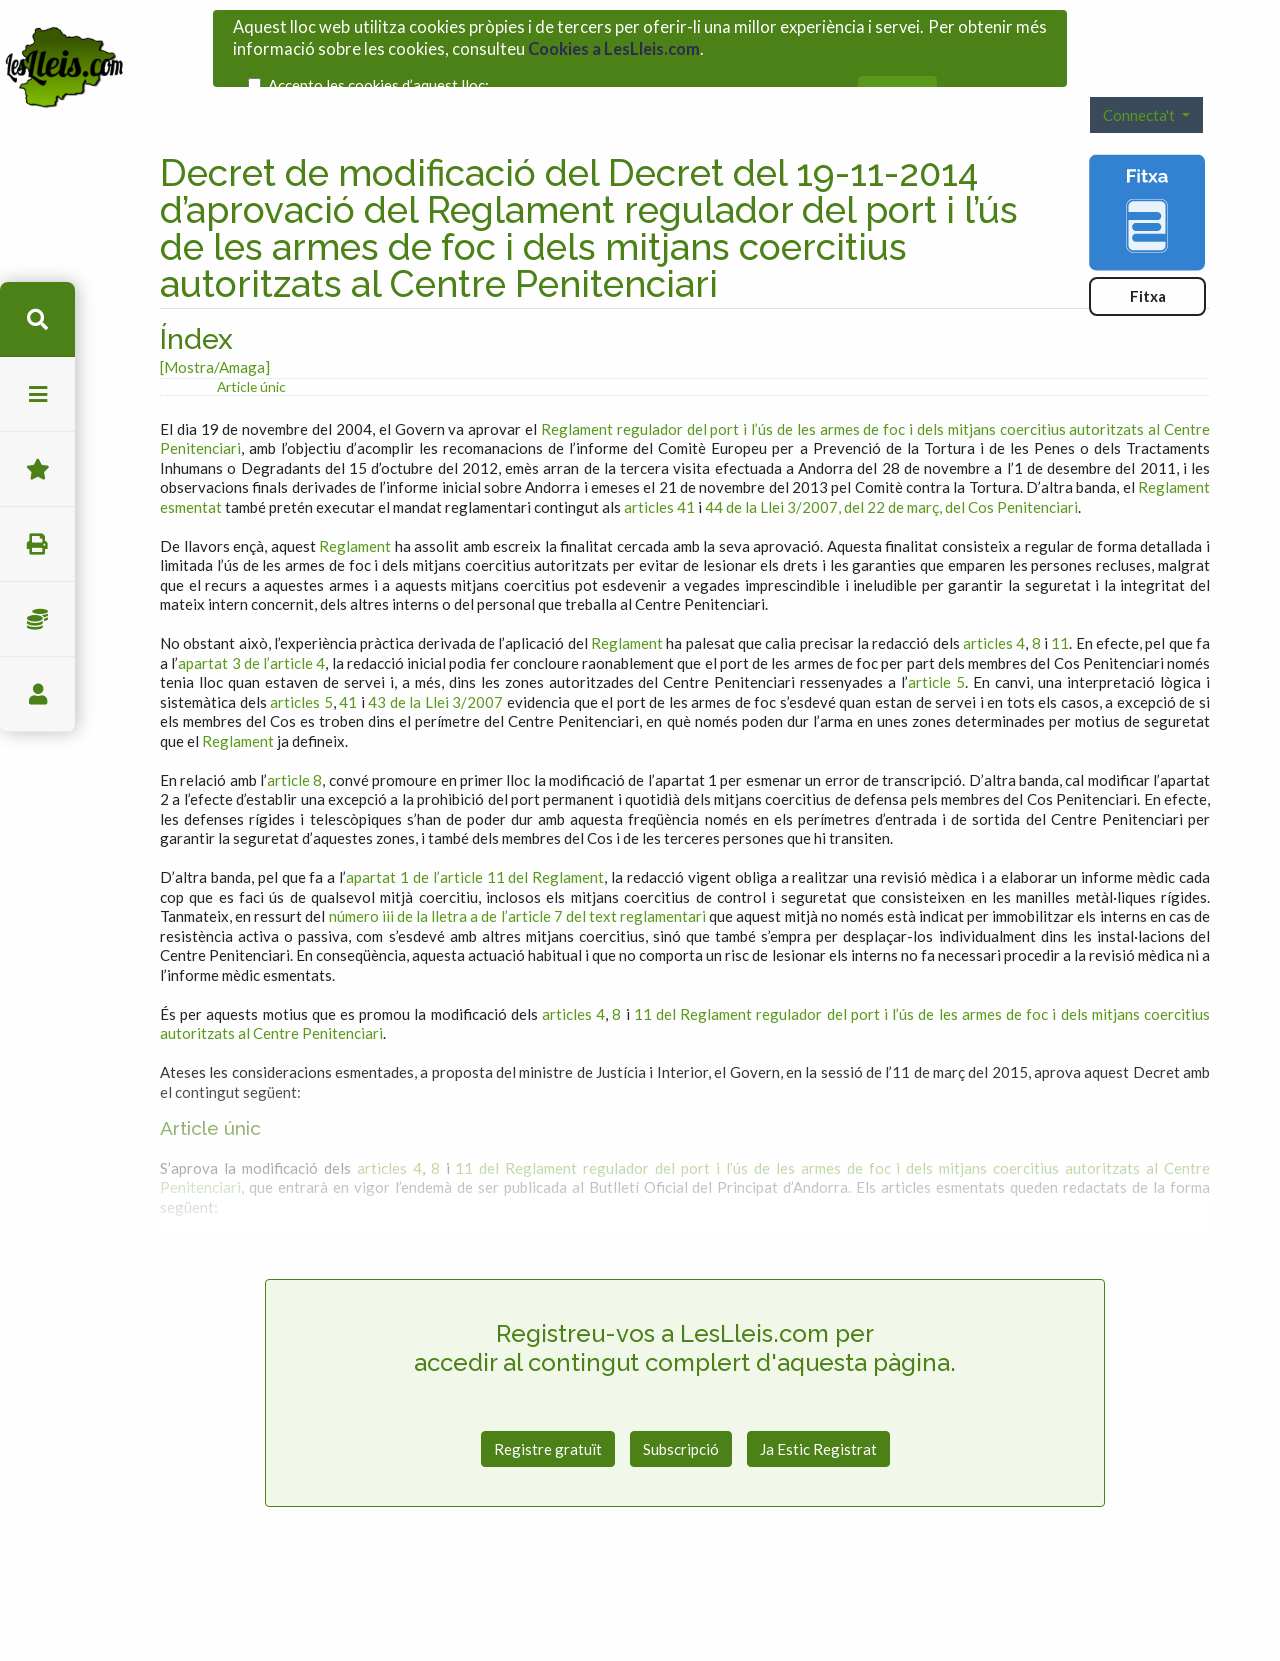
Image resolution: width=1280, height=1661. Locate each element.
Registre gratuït (548, 1410)
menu (37, 394)
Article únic (251, 347)
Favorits (37, 469)
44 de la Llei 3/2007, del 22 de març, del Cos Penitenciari (891, 468)
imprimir (37, 544)
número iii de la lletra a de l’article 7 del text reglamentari (518, 878)
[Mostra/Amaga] (215, 329)
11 (1060, 605)
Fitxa (1148, 257)
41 (348, 663)
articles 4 (994, 605)
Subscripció (681, 1410)
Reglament (355, 507)
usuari (37, 694)
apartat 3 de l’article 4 (251, 624)
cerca (37, 319)
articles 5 (301, 663)
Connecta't (1140, 76)
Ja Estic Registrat (818, 1410)
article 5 (936, 644)
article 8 (294, 741)
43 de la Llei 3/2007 (435, 663)
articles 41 (659, 468)
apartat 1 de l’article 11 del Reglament (475, 839)
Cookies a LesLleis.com (614, 42)
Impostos (37, 619)
